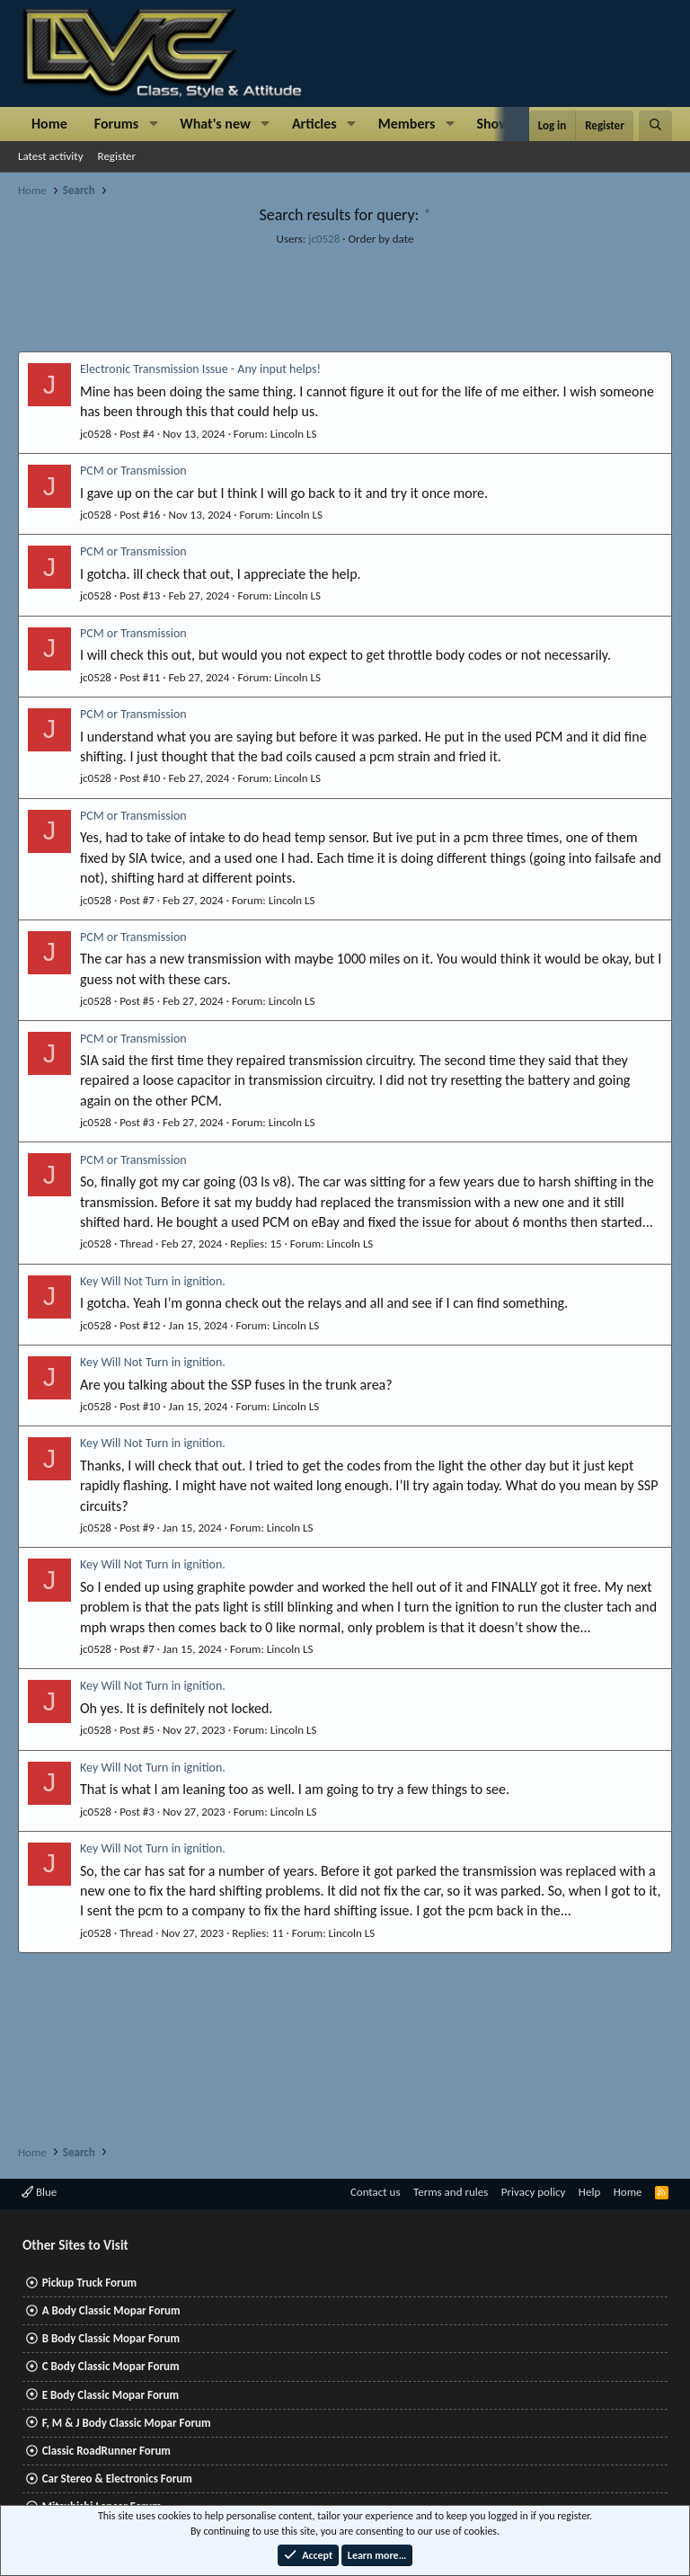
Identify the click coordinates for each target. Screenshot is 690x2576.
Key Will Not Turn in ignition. (153, 1281)
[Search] (655, 126)
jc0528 (324, 238)
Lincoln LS (293, 433)
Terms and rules (450, 2191)
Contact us (375, 2191)
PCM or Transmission (133, 470)
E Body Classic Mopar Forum (110, 2395)
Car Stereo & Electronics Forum (117, 2478)
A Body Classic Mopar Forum (111, 2310)
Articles (314, 123)
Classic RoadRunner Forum (106, 2450)
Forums (116, 123)
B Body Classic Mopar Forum (111, 2338)
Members (407, 123)
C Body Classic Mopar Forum (111, 2366)
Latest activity (51, 156)
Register (117, 156)
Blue (39, 2191)
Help (589, 2191)
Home (49, 123)
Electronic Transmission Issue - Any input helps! (200, 369)
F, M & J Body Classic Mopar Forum (126, 2422)
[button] (153, 124)
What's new (215, 123)
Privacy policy (533, 2191)
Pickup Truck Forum (89, 2282)
